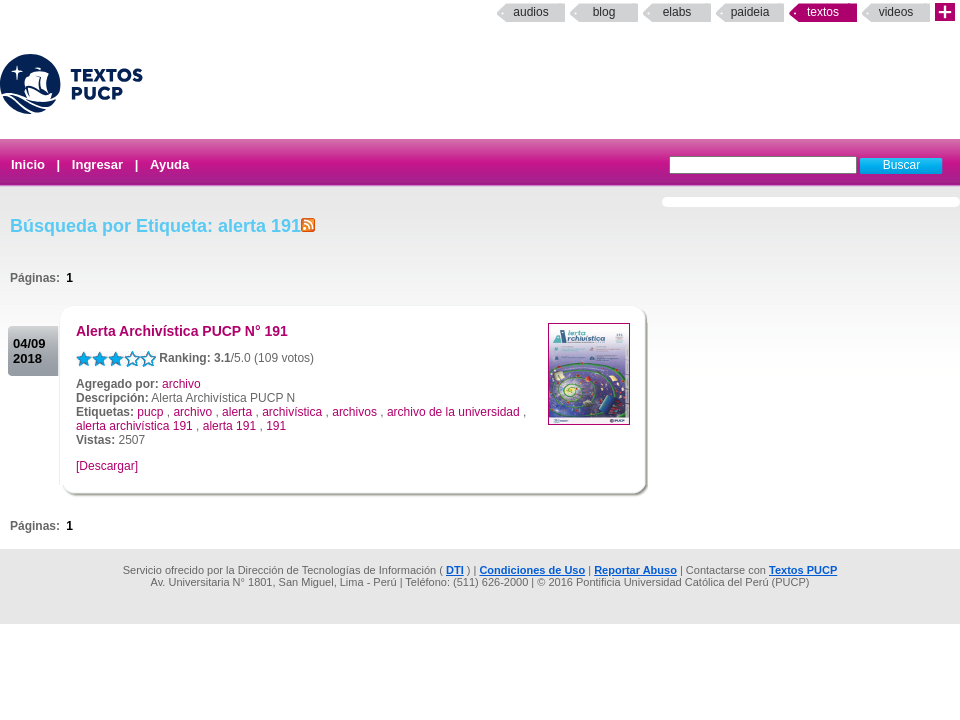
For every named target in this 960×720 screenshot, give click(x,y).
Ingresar (97, 164)
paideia (750, 12)
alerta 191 (229, 426)
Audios (530, 12)
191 (276, 426)
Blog (604, 12)
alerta (237, 412)
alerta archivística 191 (134, 426)
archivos (354, 412)
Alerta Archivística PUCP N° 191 (182, 331)
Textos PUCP (803, 570)
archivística (292, 412)
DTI (455, 570)
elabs (677, 12)
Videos (896, 12)
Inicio (28, 164)
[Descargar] (107, 466)
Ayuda (169, 164)
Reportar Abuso (635, 570)
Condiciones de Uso (532, 570)
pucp (150, 412)
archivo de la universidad (453, 412)
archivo (181, 384)
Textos (823, 12)
